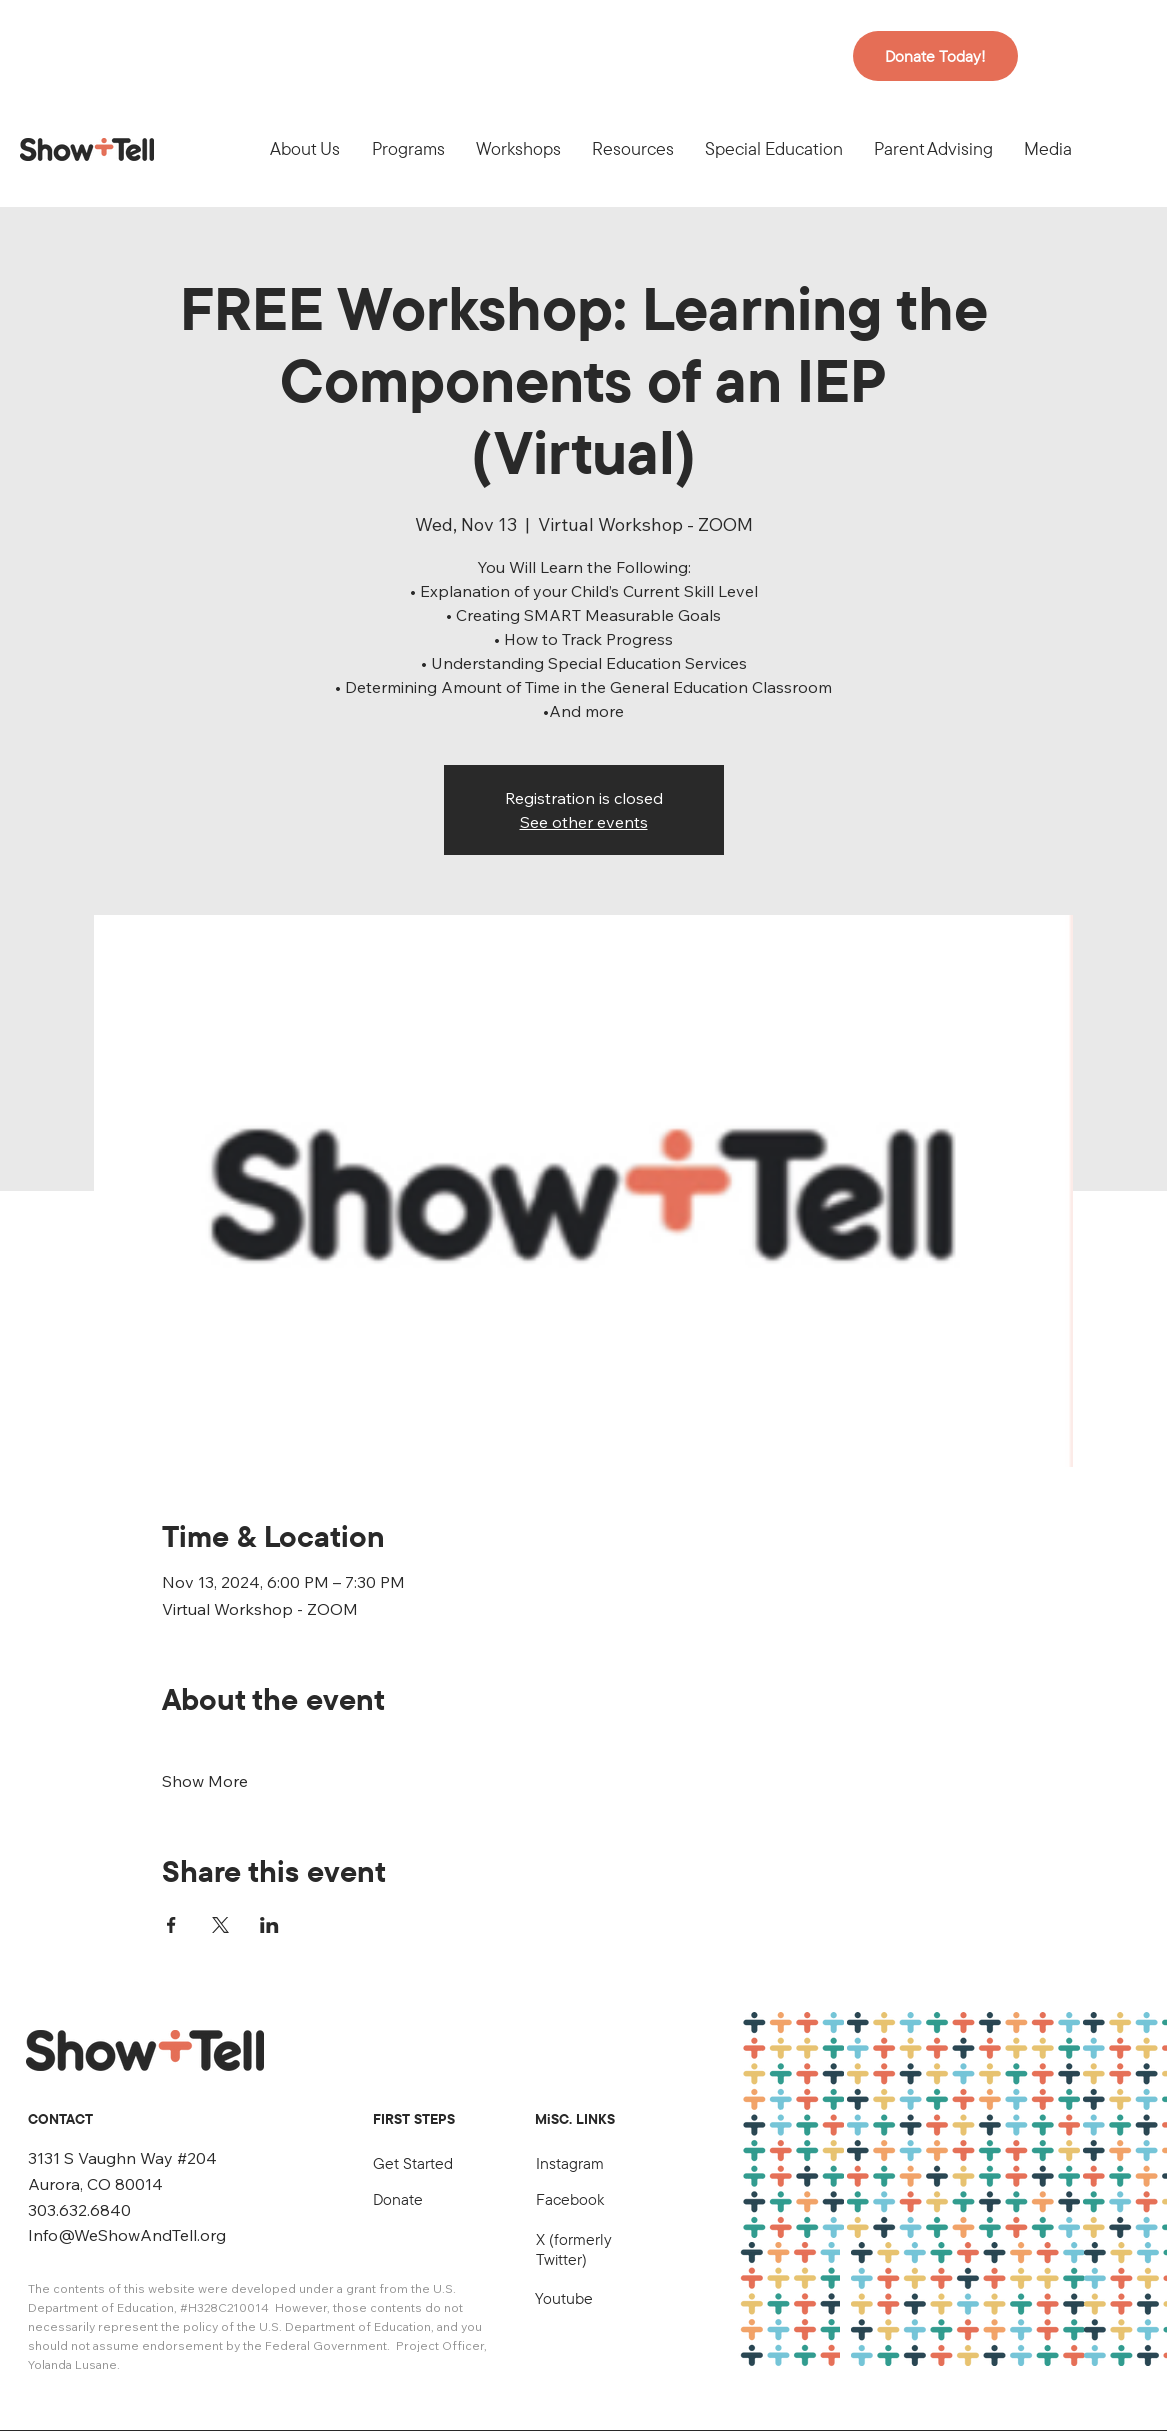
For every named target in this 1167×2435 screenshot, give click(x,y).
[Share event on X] (220, 1925)
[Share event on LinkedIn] (269, 1925)
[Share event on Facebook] (171, 1925)
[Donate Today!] (935, 56)
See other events (584, 822)
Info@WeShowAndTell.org (127, 2235)
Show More (205, 1781)
